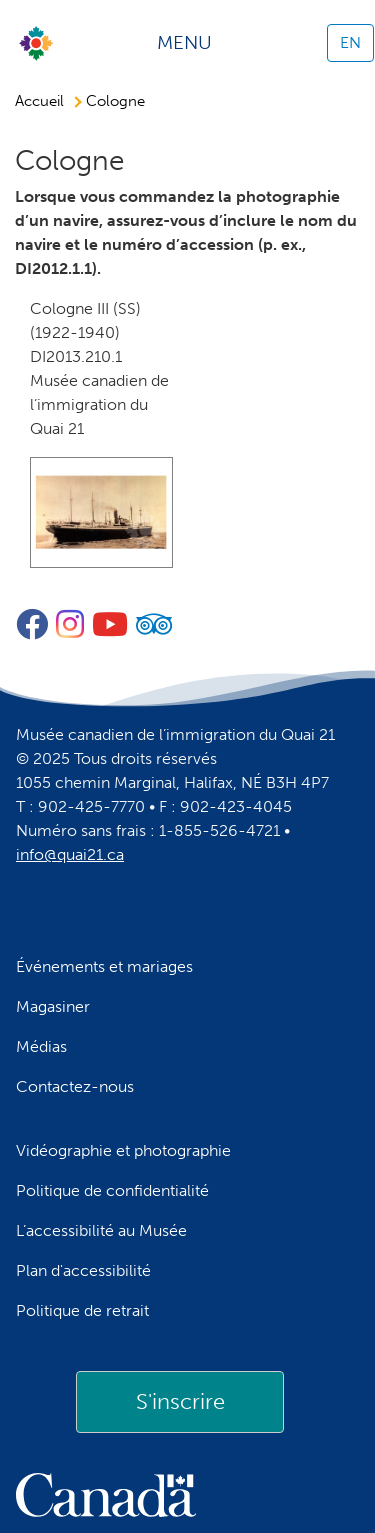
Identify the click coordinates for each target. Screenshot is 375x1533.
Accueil (39, 101)
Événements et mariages (104, 966)
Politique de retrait (82, 1310)
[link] (180, 1402)
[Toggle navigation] (191, 42)
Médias (41, 1046)
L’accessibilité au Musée (101, 1230)
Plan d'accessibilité (83, 1270)
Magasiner (53, 1006)
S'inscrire (180, 1401)
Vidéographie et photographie (123, 1150)
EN (350, 42)
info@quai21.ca (70, 854)
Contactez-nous (75, 1086)
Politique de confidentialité (112, 1190)
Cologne (115, 101)
